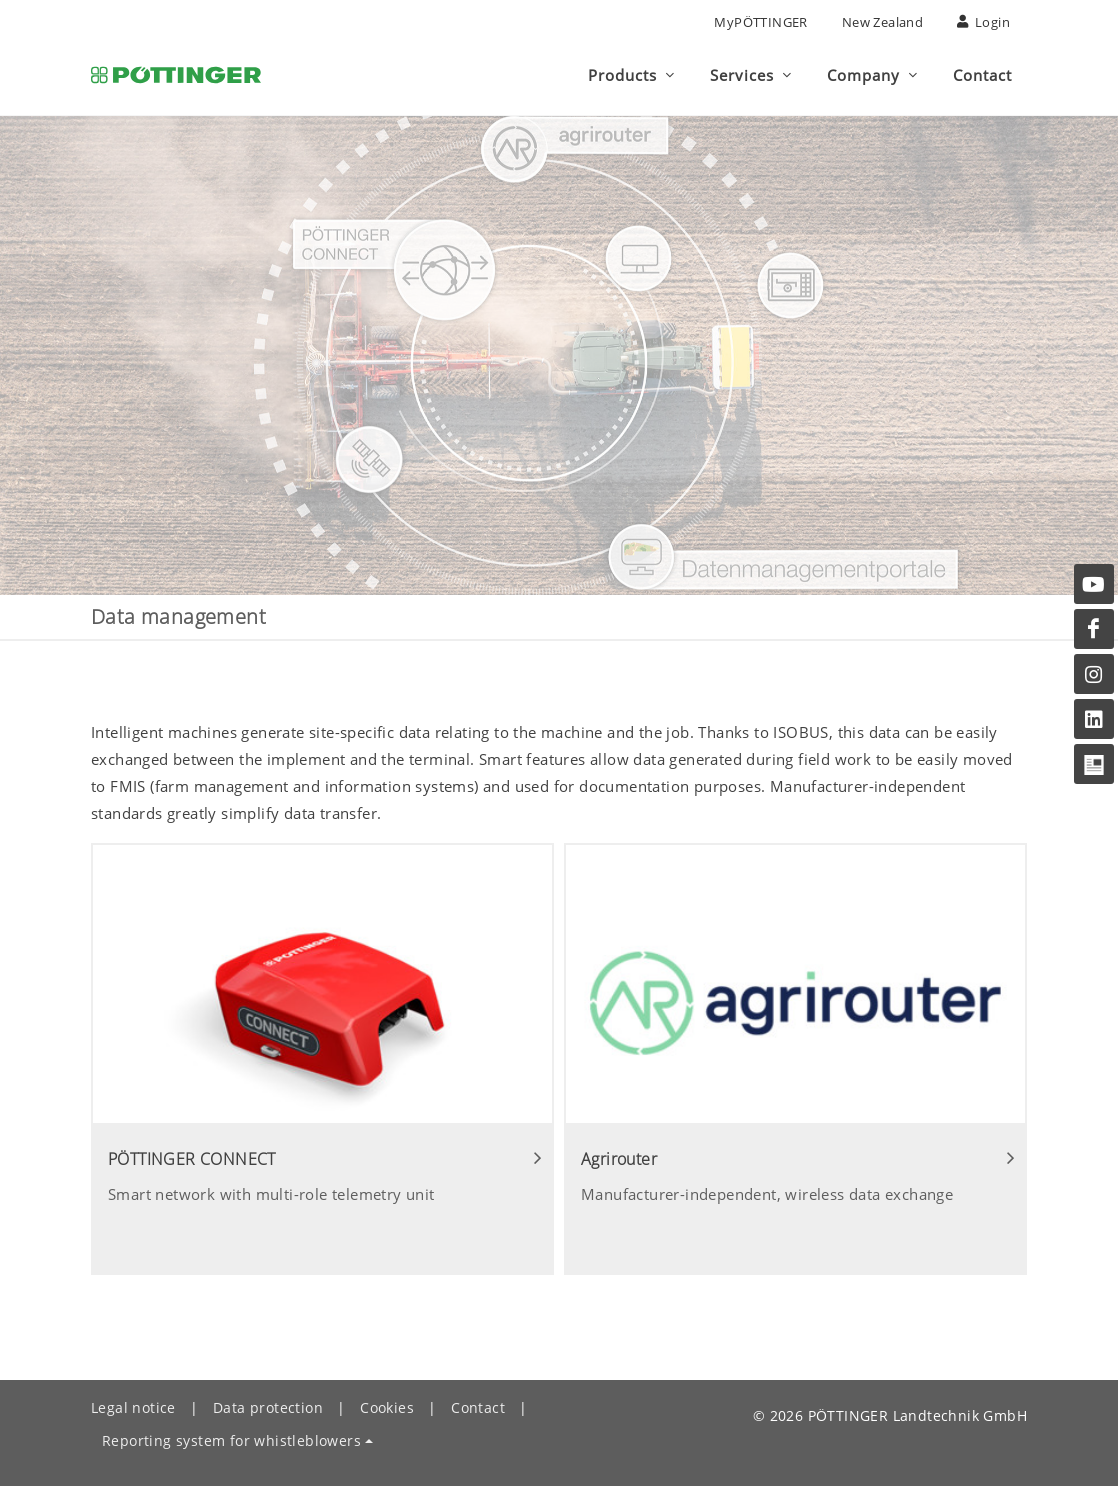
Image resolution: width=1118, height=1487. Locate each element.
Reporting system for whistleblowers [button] (231, 1440)
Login (983, 22)
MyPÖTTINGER (760, 22)
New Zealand (882, 22)
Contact (478, 1407)
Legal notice (133, 1407)
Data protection (268, 1407)
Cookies (387, 1407)
